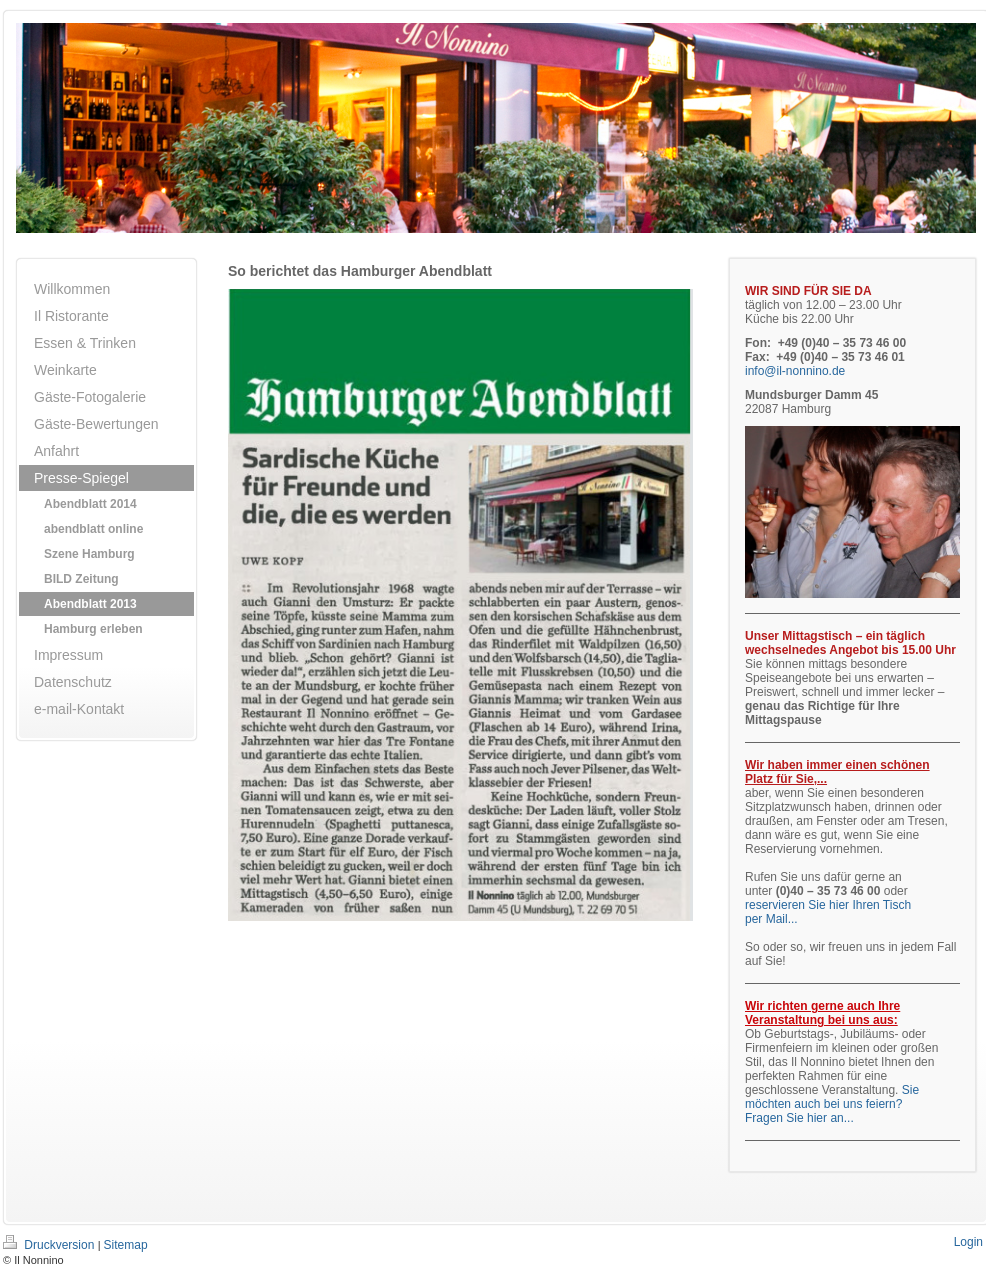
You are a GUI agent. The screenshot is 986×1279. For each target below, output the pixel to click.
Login (968, 1242)
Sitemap (126, 1245)
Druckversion (50, 1245)
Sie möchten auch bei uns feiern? (832, 1097)
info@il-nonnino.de (795, 371)
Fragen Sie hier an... (799, 1118)
